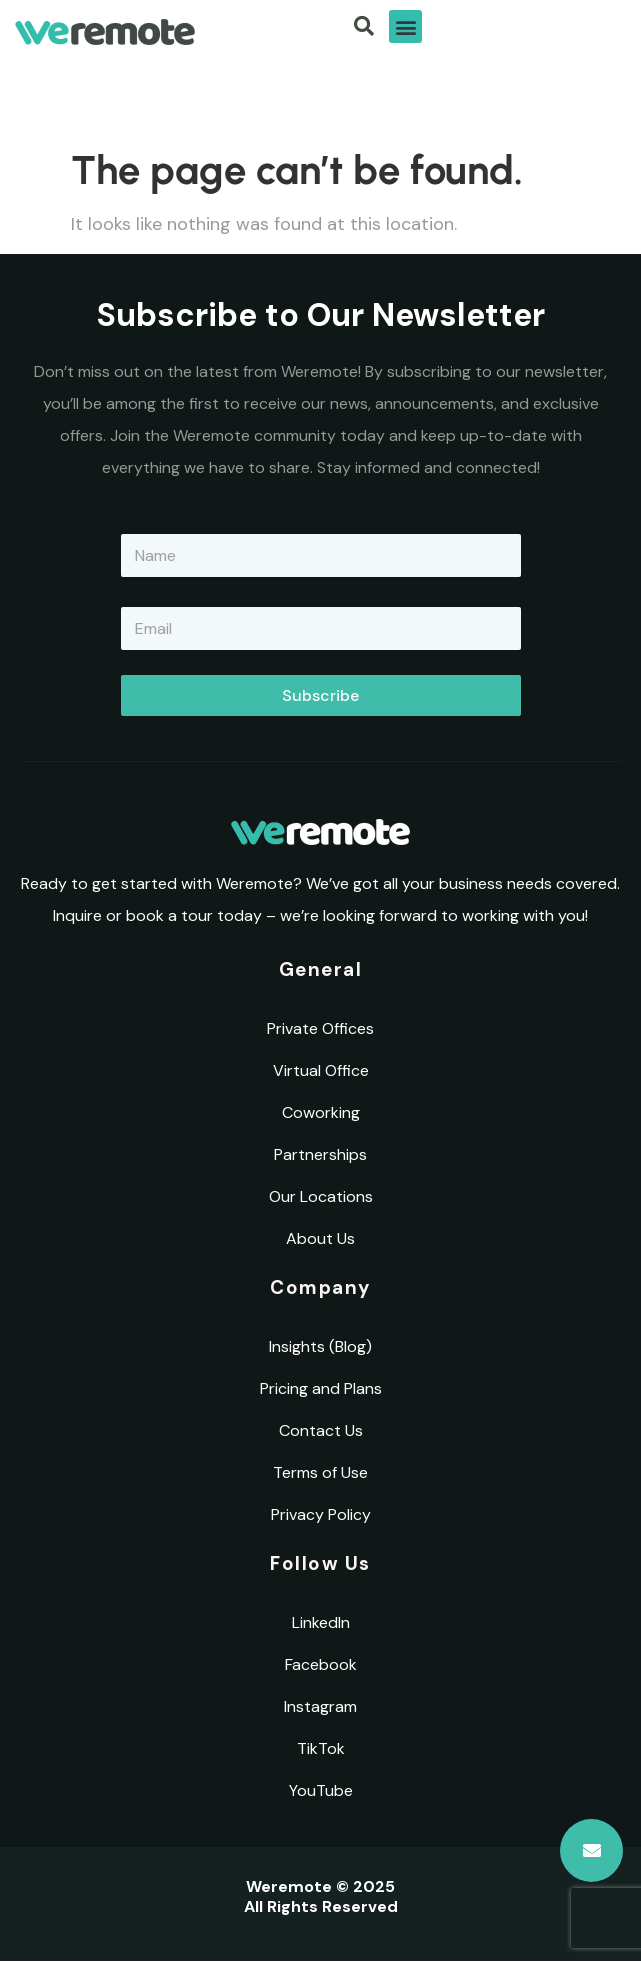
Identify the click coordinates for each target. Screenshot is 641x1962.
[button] (405, 26)
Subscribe (320, 695)
